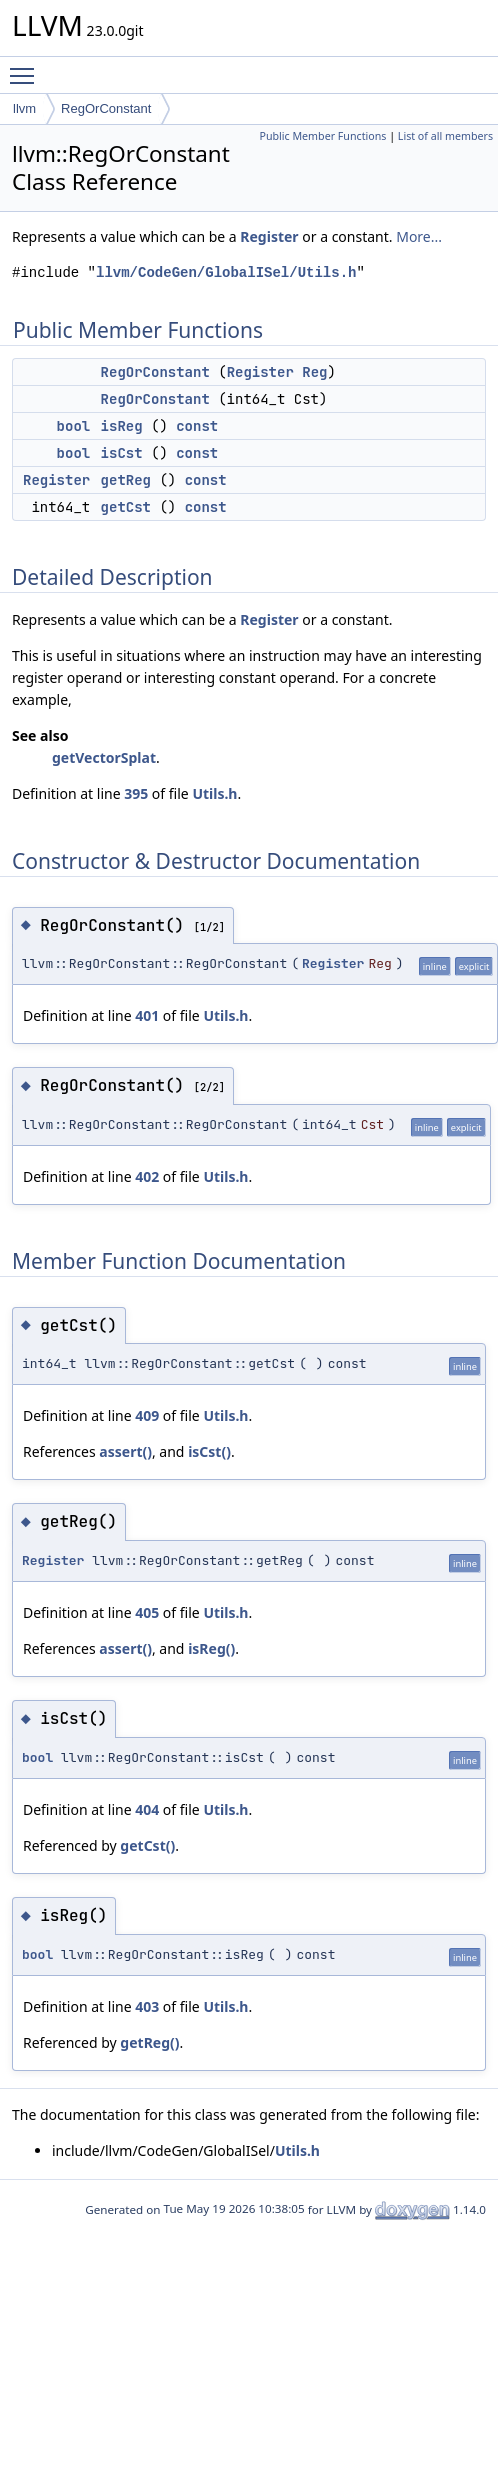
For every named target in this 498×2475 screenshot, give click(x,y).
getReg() (149, 2042)
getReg (126, 480)
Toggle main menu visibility (27, 67)
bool (74, 426)
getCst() (147, 1845)
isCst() (209, 1451)
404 (147, 1809)
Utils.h (214, 793)
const (197, 426)
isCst (122, 453)
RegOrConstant (106, 108)
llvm (24, 108)
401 (147, 1015)
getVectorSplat (104, 757)
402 (147, 1176)
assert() (125, 1451)
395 (136, 793)
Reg (314, 372)
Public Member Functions (322, 136)
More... (419, 236)
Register (269, 236)
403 (147, 2006)
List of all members (445, 136)
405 (147, 1612)
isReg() (211, 1648)
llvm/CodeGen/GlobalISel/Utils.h (226, 272)
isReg (122, 426)
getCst (126, 507)
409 (147, 1415)
